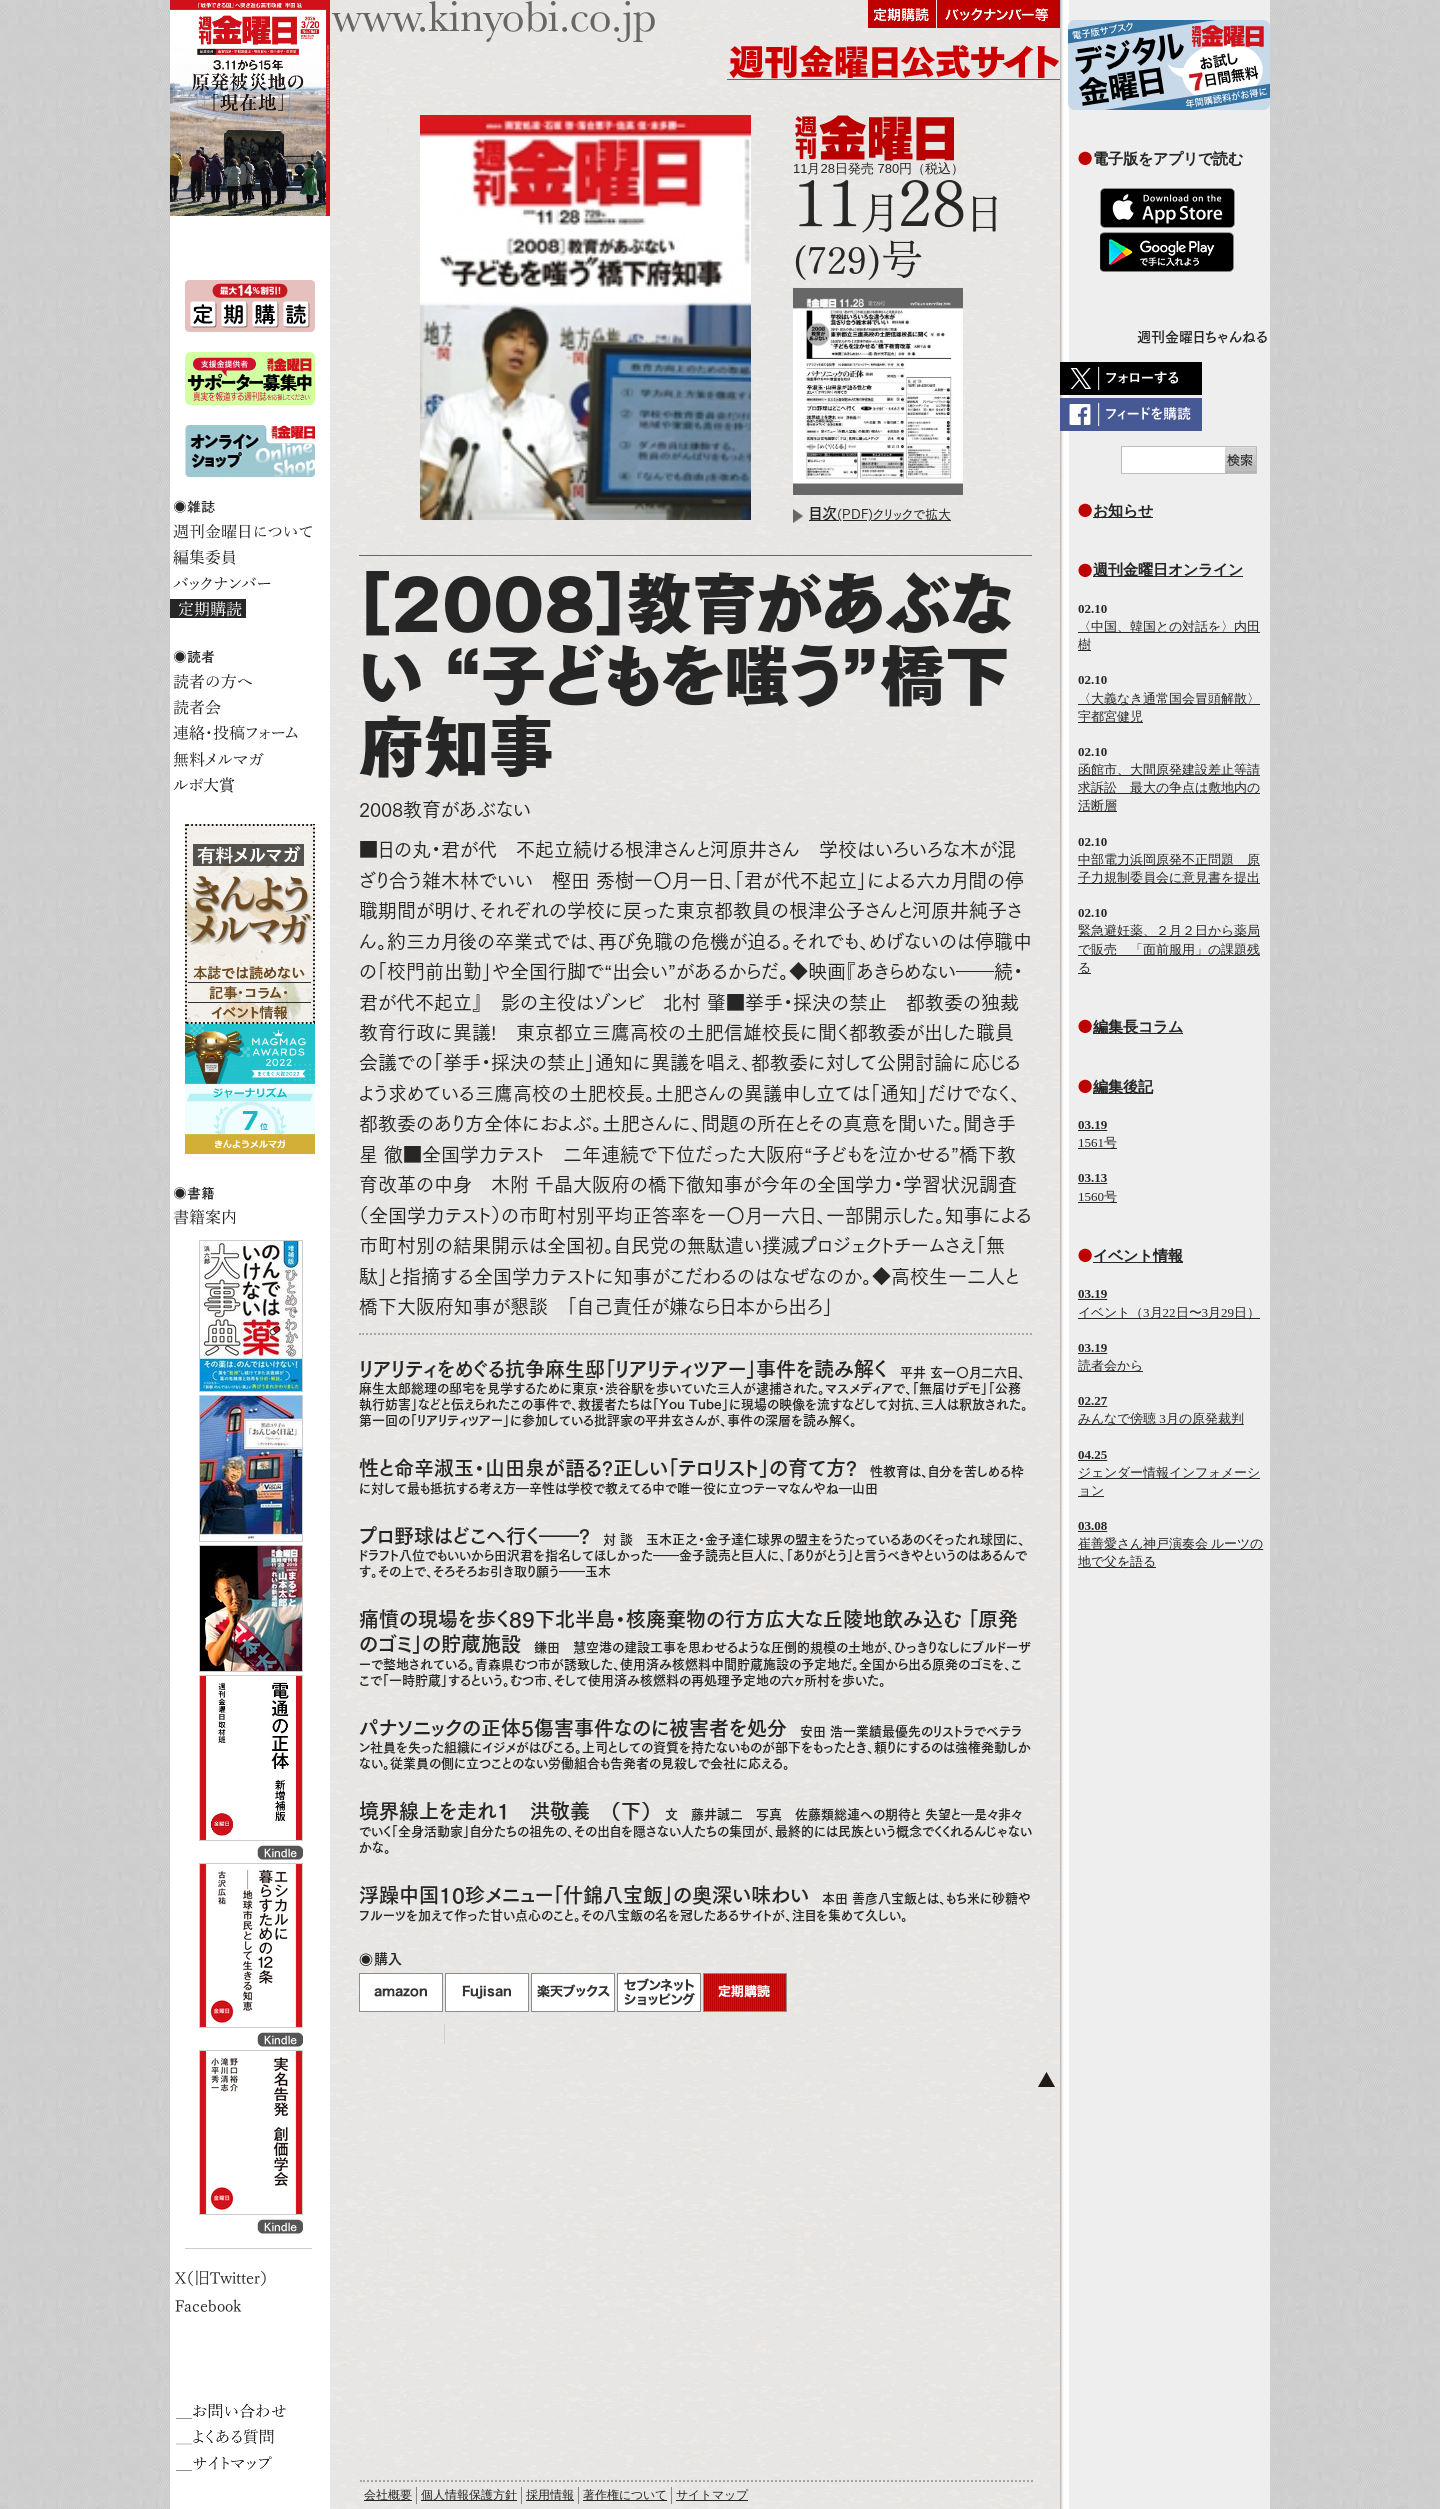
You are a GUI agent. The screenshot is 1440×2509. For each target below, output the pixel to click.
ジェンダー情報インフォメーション (1169, 1472)
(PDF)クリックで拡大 (880, 514)
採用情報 (550, 2495)
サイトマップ (712, 2495)
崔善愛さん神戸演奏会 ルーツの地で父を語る (1170, 1543)
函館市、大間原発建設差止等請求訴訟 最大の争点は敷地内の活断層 (1169, 787)
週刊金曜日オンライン (1168, 569)
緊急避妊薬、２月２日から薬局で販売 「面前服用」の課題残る (1169, 948)
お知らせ (1123, 510)
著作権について (625, 2495)
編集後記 (1123, 1086)
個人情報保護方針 (469, 2495)
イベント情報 (1138, 1255)
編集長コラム (1138, 1026)
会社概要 (388, 2495)
